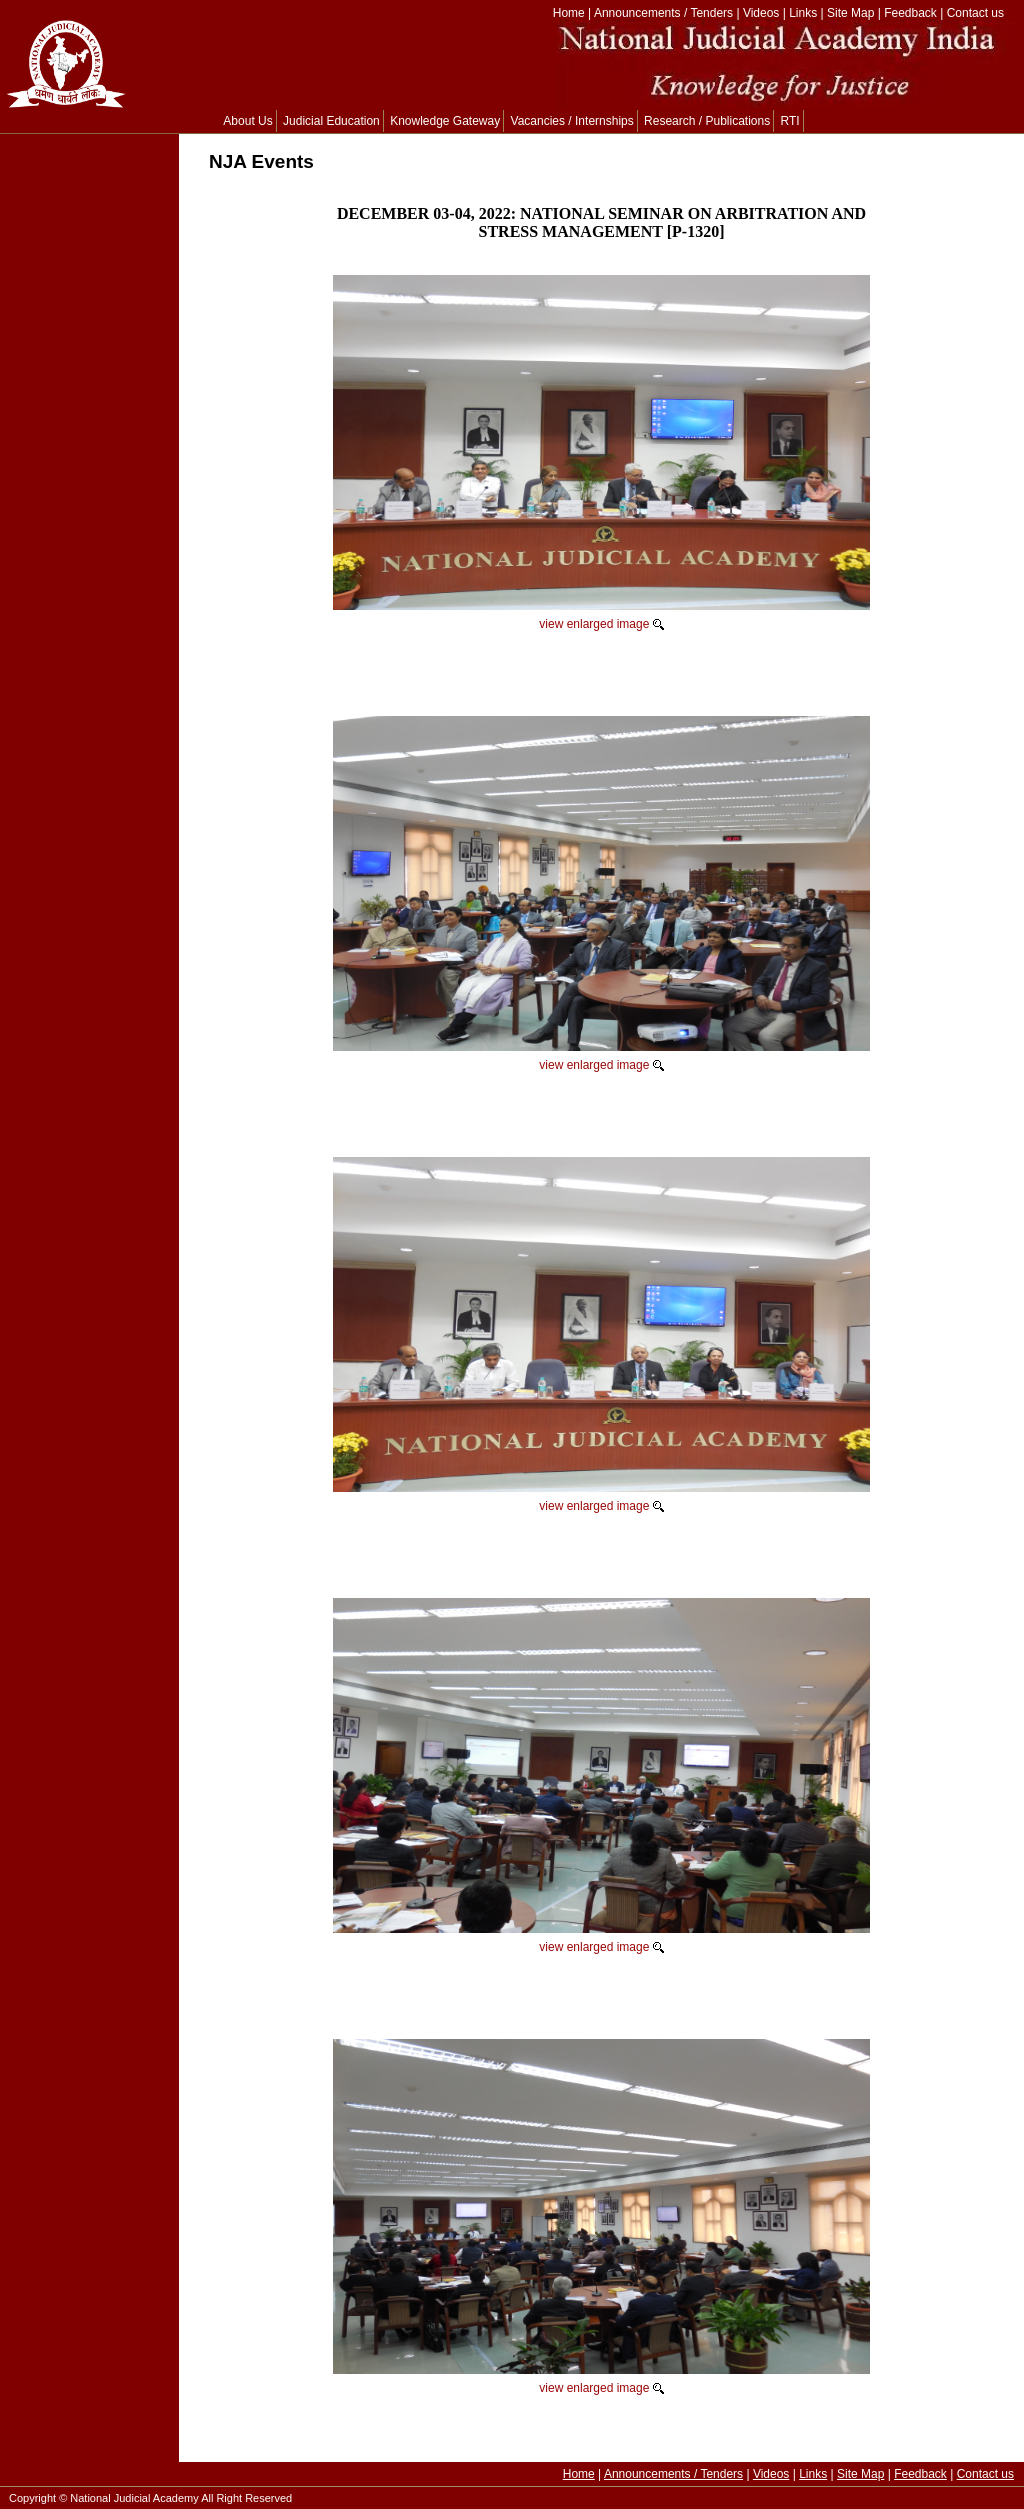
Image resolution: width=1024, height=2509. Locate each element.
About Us (247, 121)
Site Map (850, 13)
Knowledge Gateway (445, 121)
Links (803, 13)
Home (569, 13)
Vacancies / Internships (572, 121)
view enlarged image (594, 624)
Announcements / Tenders (663, 13)
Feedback (910, 13)
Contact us (975, 13)
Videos (761, 13)
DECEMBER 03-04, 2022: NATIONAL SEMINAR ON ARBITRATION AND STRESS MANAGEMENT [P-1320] (601, 222)
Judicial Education (331, 121)
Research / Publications (707, 121)
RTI (790, 121)
